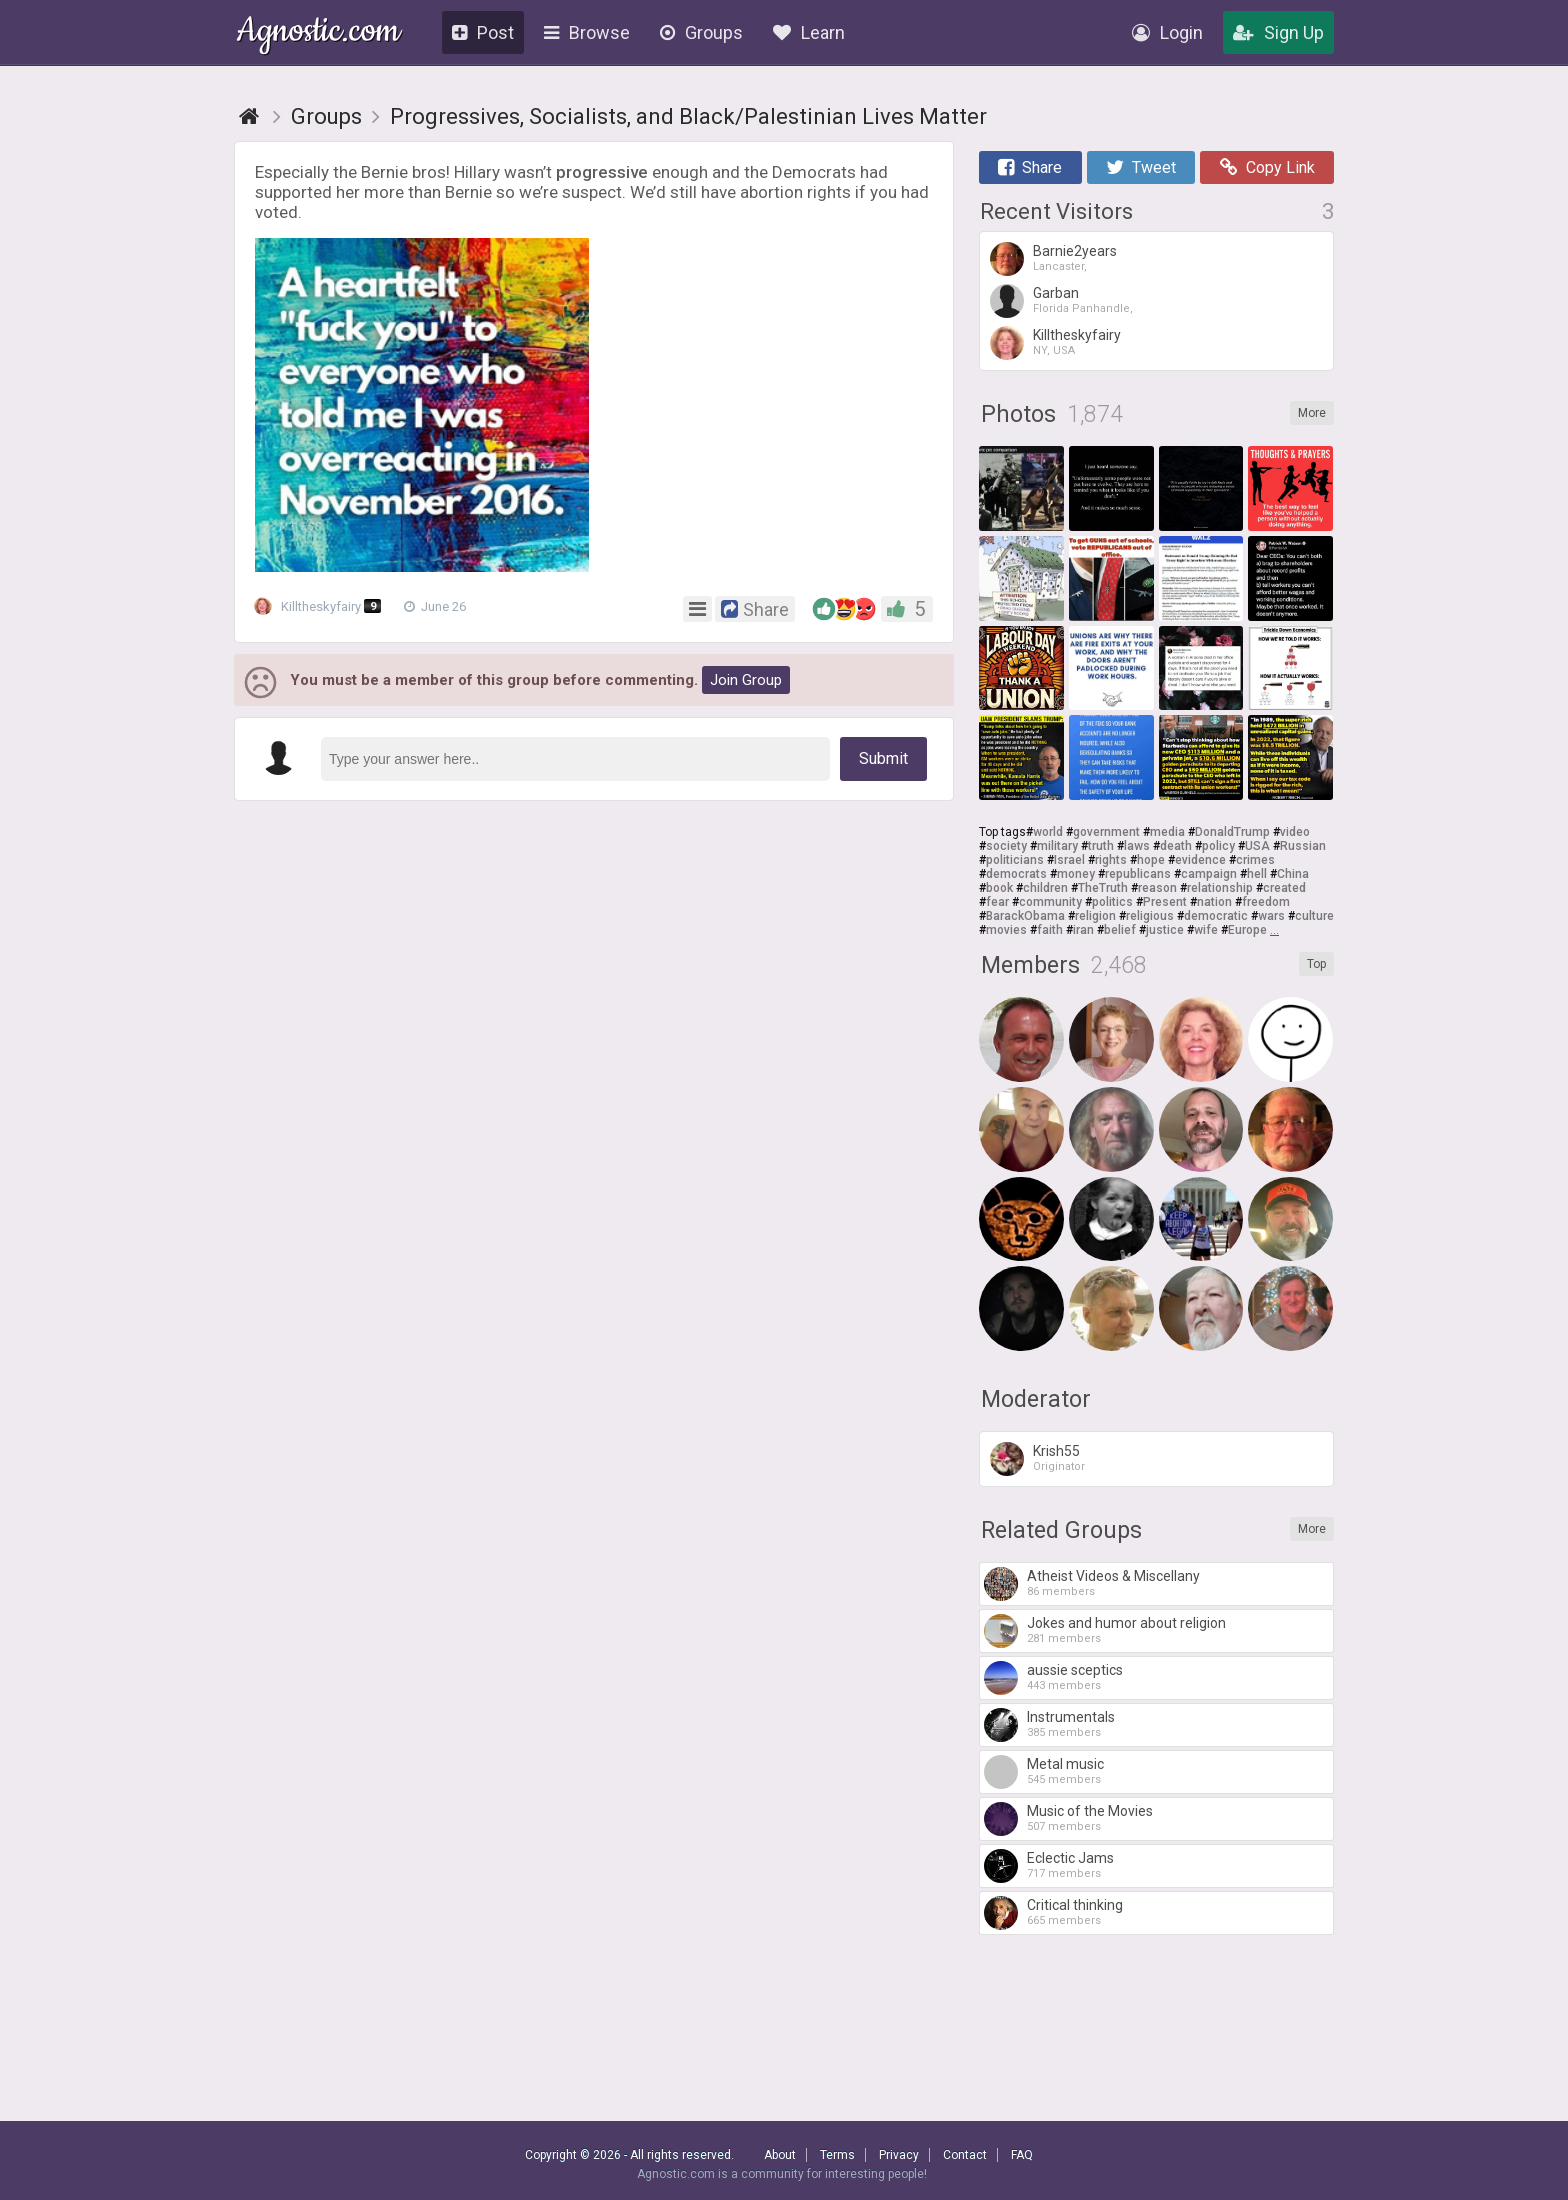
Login (1167, 32)
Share (1030, 167)
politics (1112, 902)
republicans (1138, 874)
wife (1206, 930)
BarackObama (1025, 916)
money (1076, 874)
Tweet (1141, 167)
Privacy (899, 2155)
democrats (1016, 874)
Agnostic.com (318, 33)
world (1048, 832)
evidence (1200, 860)
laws (1137, 846)
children (1045, 888)
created (1284, 888)
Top (1316, 964)
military (1057, 846)
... (1274, 930)
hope (1151, 860)
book (999, 888)
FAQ (1022, 2155)
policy (1218, 846)
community (1050, 902)
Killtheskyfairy (323, 607)
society (1006, 846)
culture (1314, 916)
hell (1257, 874)
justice (1165, 930)
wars (1271, 916)
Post (483, 32)
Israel (1069, 860)
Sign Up (1278, 32)
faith (1050, 930)
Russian (1303, 846)
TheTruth (1103, 888)
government (1106, 832)
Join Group (746, 680)
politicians (1015, 860)
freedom (1266, 902)
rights (1111, 860)
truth (1101, 846)
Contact (965, 2155)
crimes (1255, 860)
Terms (837, 2155)
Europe (1247, 930)
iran (1083, 930)
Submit (883, 758)
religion (1095, 916)
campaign (1209, 874)
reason (1157, 888)
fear (997, 902)
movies (1006, 930)
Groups (701, 32)
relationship (1220, 888)
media (1167, 832)
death (1176, 846)
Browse (587, 32)
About (780, 2155)
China (1293, 874)
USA (1257, 846)
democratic (1216, 916)
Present (1165, 902)
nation (1214, 902)
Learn (809, 32)
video (1295, 832)
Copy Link (1267, 167)
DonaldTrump (1232, 832)
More (1312, 413)
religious (1150, 916)
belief (1120, 930)
